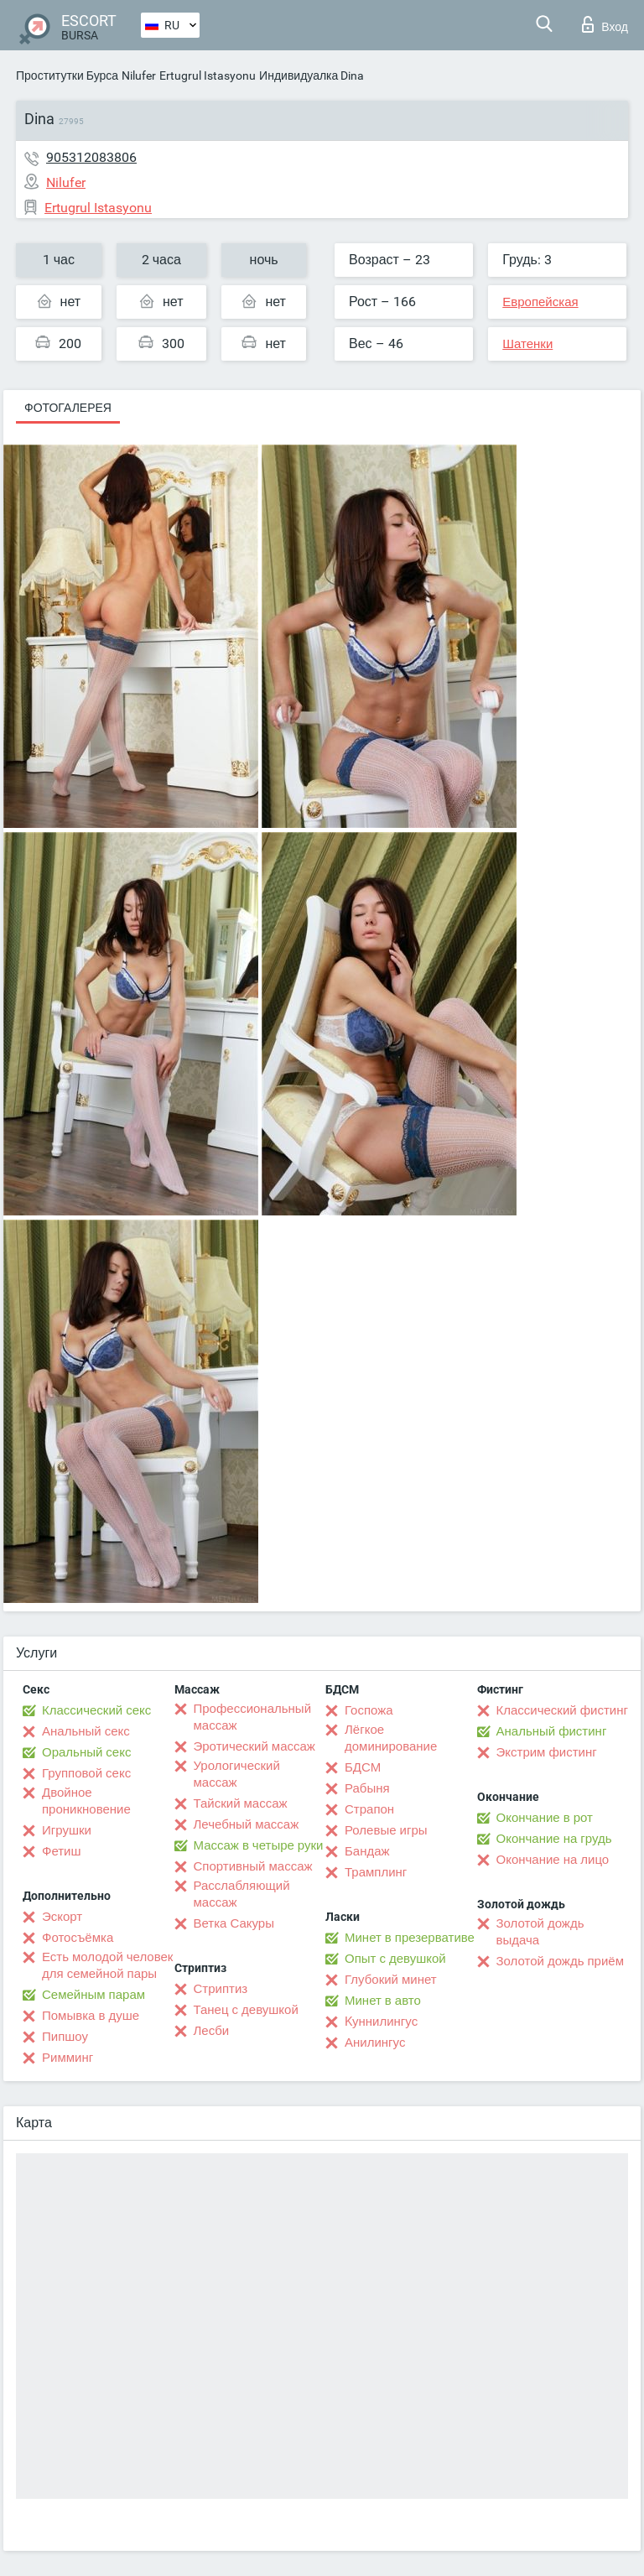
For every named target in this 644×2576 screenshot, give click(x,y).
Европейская (540, 302)
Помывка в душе (90, 2015)
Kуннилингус (381, 2021)
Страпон (369, 1809)
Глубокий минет (391, 1979)
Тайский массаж (241, 1803)
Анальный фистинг (551, 1731)
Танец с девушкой (246, 2009)
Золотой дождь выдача (540, 1932)
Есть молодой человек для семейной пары (107, 1965)
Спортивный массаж (253, 1866)
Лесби (212, 2030)
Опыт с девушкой (395, 1958)
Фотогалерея (68, 407)
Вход (605, 24)
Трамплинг (376, 1872)
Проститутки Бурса (67, 75)
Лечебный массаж (246, 1824)
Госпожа (369, 1710)
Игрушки (66, 1830)
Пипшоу (65, 2036)
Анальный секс (86, 1731)
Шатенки (527, 343)
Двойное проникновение (86, 1801)
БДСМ (363, 1767)
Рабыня (367, 1788)
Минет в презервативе (410, 1937)
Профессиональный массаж (253, 1717)
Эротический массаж (254, 1746)
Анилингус (375, 2042)
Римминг (67, 2057)
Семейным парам (93, 1994)
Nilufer (139, 75)
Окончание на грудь (554, 1838)
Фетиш (61, 1851)
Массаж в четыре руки (259, 1845)
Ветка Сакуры (234, 1923)
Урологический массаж (237, 1774)
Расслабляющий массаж (242, 1894)
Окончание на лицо (553, 1859)
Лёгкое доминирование (391, 1738)
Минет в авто (383, 2000)
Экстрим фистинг (546, 1752)
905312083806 (91, 157)
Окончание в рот (544, 1817)
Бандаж (367, 1851)
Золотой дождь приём (560, 1961)
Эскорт (62, 1916)
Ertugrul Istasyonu (207, 75)
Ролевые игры (386, 1830)
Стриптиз (221, 1988)
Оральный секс (86, 1752)
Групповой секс (86, 1773)
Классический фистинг (562, 1710)
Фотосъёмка (77, 1937)
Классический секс (96, 1710)
